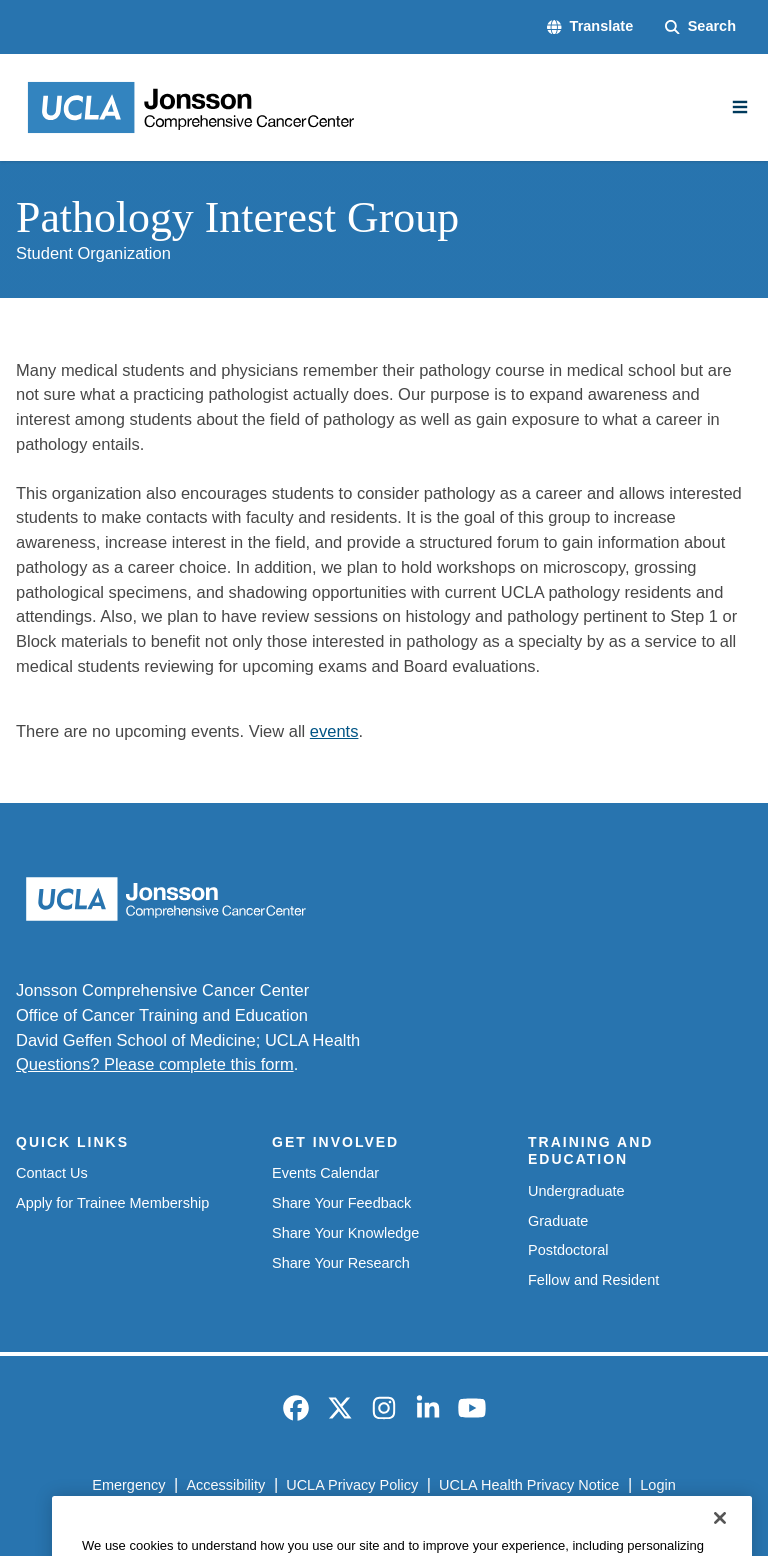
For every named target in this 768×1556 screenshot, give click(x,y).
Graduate (558, 1221)
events (334, 731)
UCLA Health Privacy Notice (529, 1485)
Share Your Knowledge (345, 1233)
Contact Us (52, 1173)
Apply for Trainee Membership (112, 1203)
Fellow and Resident (593, 1280)
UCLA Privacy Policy (352, 1485)
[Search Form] (700, 27)
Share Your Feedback (341, 1203)
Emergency (128, 1485)
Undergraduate (576, 1191)
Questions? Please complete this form (155, 1064)
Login (657, 1485)
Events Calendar (325, 1173)
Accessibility (225, 1485)
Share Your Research (341, 1263)
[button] (590, 27)
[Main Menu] (740, 107)
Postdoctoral (568, 1250)
